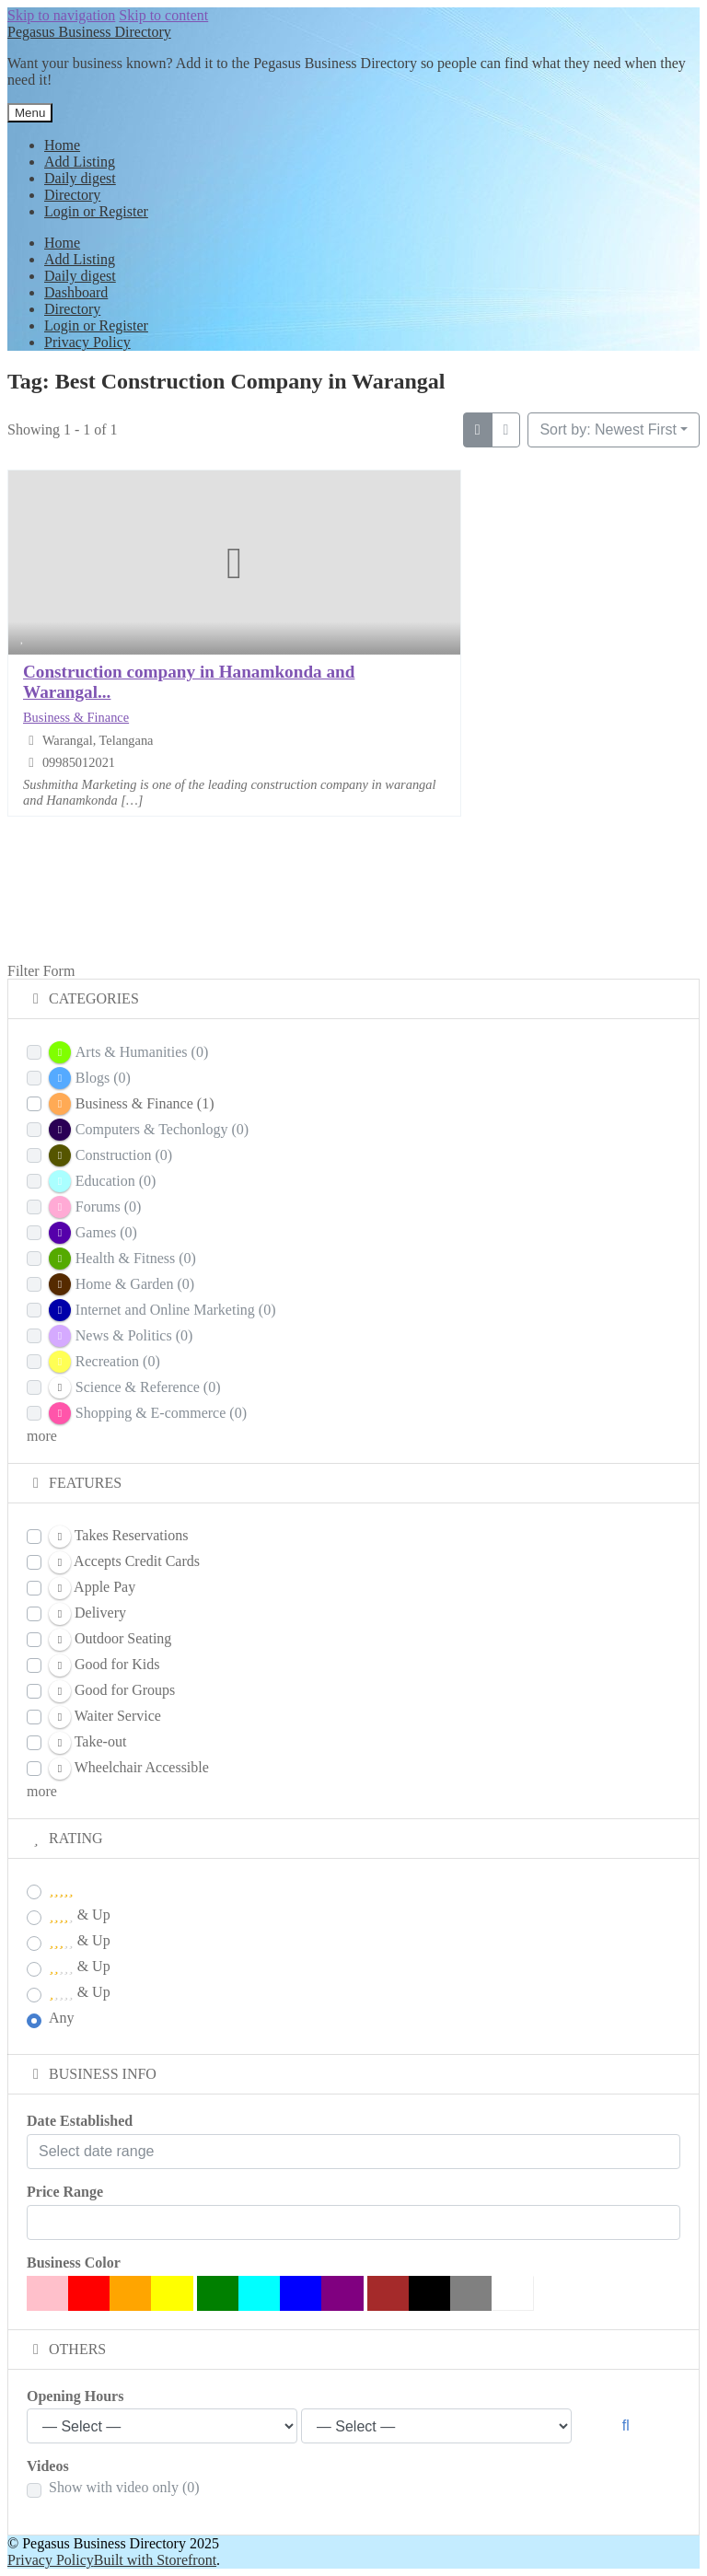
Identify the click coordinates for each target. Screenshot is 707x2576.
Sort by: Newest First (607, 429)
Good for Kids (104, 1665)
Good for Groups (112, 1691)
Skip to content (163, 15)
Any (62, 2017)
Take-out (87, 1743)
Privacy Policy (87, 342)
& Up (79, 1915)
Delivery (87, 1614)
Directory (72, 195)
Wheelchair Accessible (129, 1769)
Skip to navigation (61, 15)
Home (62, 145)
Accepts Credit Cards (124, 1562)
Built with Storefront (155, 2560)
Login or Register (96, 211)
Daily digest (80, 178)
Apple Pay (92, 1588)
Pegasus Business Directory (89, 32)
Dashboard (76, 292)
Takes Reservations (118, 1537)
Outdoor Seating (110, 1640)
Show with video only (124, 2487)
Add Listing (79, 161)
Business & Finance (76, 717)
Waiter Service (105, 1717)
